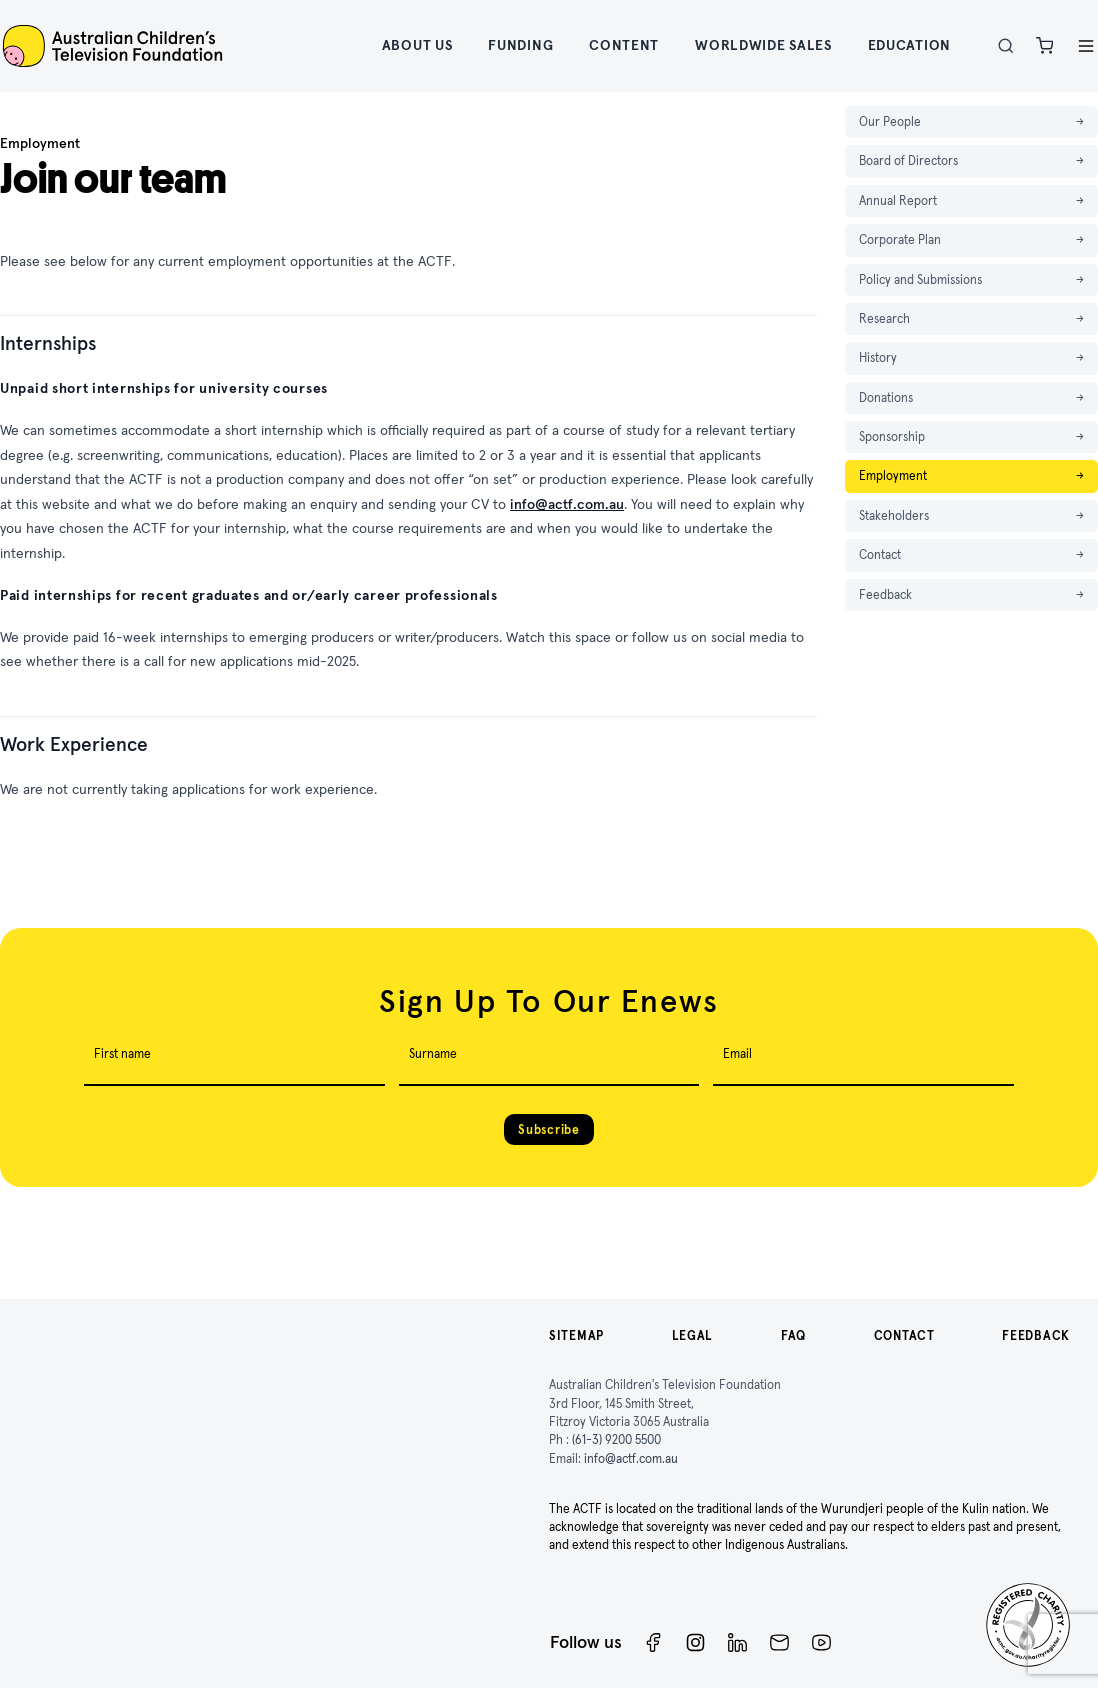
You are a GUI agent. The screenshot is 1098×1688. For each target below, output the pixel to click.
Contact (904, 1335)
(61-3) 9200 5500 (616, 1439)
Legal (693, 1335)
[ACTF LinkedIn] (737, 1642)
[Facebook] (653, 1642)
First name (122, 1053)
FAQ (793, 1335)
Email (737, 1053)
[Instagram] (695, 1642)
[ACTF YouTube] (821, 1642)
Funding (520, 45)
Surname (433, 1053)
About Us (417, 45)
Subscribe (548, 1129)
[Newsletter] (779, 1642)
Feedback (1036, 1335)
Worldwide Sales (763, 45)
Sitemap (576, 1335)
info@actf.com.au (567, 504)
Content (624, 45)
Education (909, 45)
